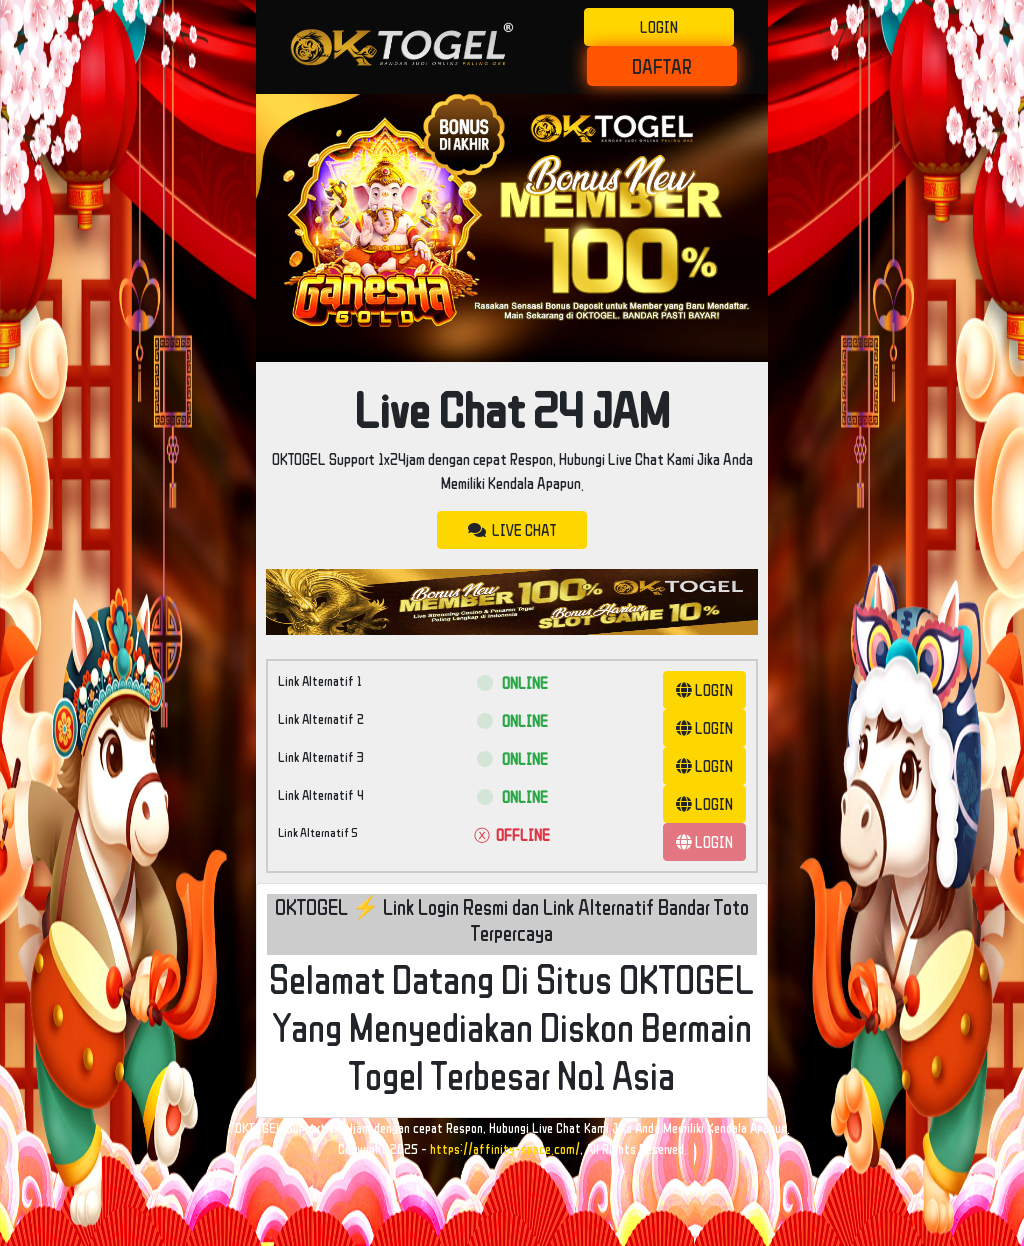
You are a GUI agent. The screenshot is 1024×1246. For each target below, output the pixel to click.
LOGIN (659, 27)
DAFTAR (662, 66)
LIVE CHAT (512, 530)
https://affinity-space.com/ (505, 1149)
